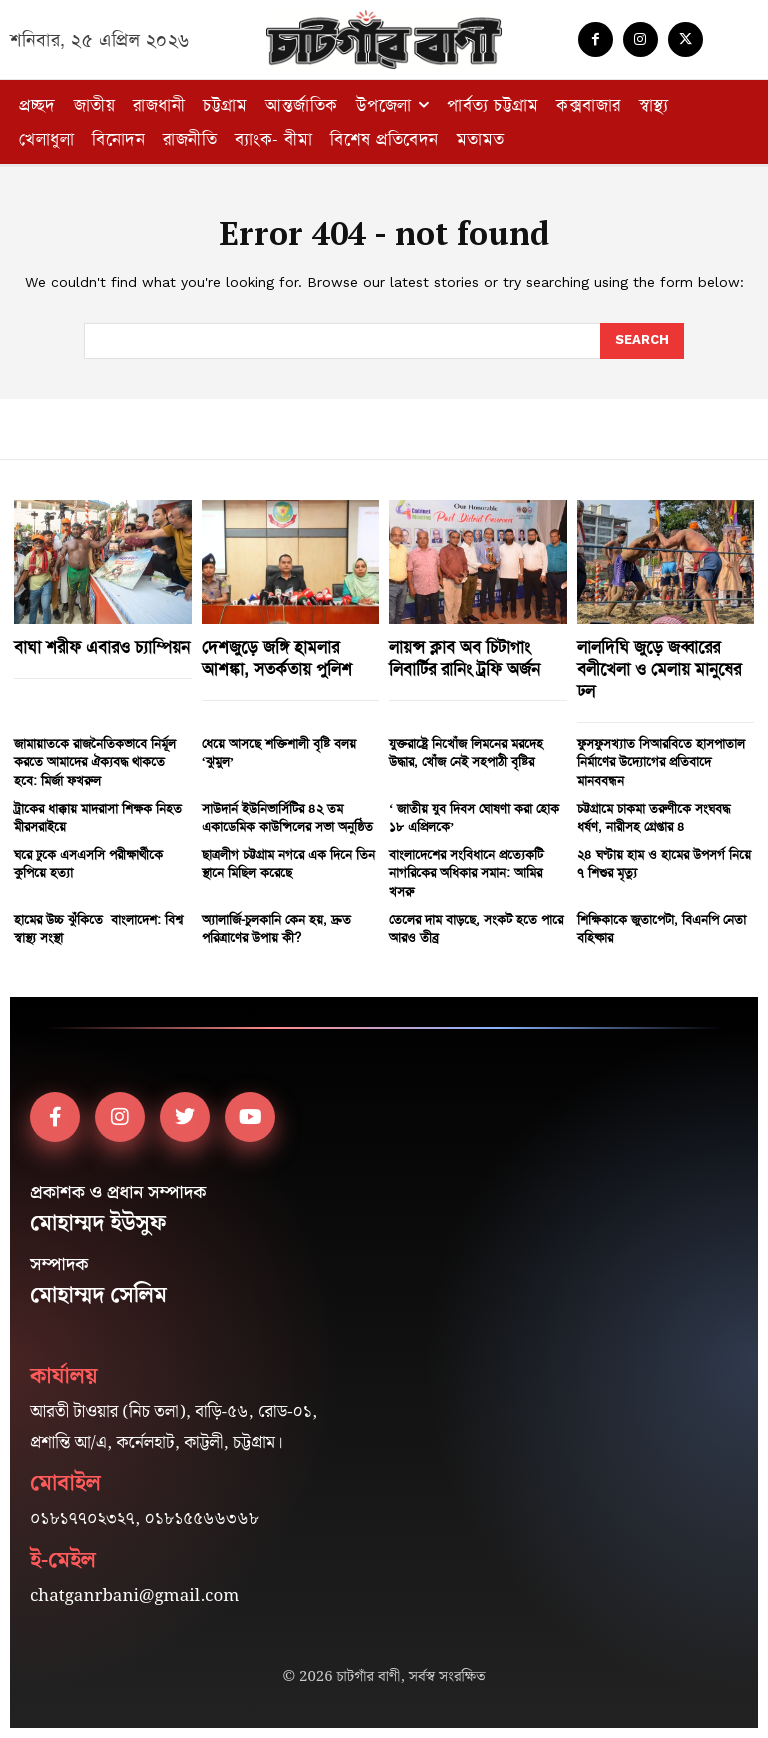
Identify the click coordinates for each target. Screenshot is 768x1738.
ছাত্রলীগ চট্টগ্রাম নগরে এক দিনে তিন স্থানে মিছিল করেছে (288, 863)
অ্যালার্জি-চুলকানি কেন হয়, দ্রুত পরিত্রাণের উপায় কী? (276, 928)
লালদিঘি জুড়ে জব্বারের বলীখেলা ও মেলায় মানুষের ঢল (659, 669)
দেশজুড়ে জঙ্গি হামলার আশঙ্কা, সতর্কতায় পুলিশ (277, 658)
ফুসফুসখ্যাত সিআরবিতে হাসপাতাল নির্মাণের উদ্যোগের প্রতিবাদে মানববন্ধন (661, 761)
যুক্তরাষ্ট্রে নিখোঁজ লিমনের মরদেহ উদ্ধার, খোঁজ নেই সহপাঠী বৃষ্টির (466, 752)
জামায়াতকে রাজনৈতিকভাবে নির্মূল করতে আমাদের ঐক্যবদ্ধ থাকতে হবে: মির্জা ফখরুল (95, 761)
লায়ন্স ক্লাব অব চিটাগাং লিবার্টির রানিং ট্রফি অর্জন (464, 658)
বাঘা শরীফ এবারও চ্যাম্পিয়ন (102, 647)
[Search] (642, 341)
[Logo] (384, 39)
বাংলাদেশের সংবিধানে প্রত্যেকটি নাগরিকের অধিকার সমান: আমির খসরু (466, 872)
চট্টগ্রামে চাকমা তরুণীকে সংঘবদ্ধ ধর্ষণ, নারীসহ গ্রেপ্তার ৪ (653, 817)
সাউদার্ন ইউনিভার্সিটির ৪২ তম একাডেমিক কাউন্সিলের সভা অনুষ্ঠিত (287, 817)
